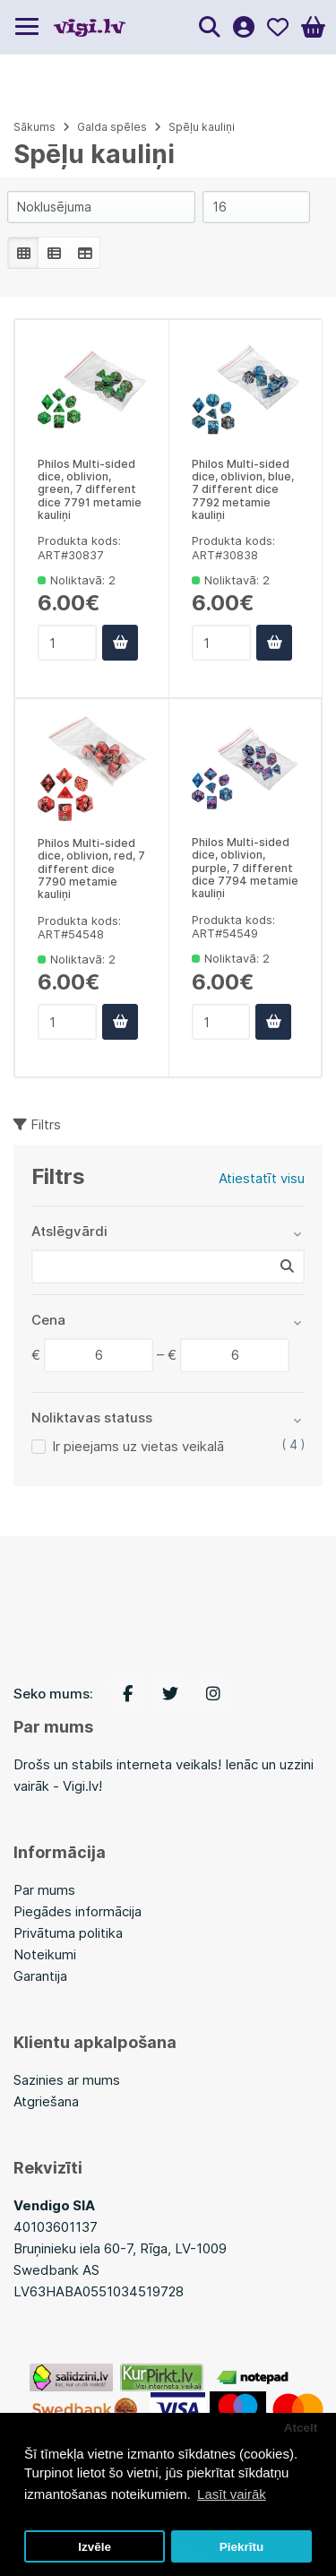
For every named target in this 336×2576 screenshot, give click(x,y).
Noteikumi (44, 1954)
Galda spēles (112, 127)
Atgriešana (46, 2101)
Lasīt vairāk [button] (231, 2494)
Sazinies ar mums (66, 2079)
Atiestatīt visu (262, 1178)
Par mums (44, 1889)
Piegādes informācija (77, 1911)
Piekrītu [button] (242, 2547)
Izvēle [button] (94, 2547)
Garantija (40, 1975)
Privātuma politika (68, 1932)
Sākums (34, 127)
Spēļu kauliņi (201, 127)
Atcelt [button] (301, 2427)
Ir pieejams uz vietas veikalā (138, 1446)
